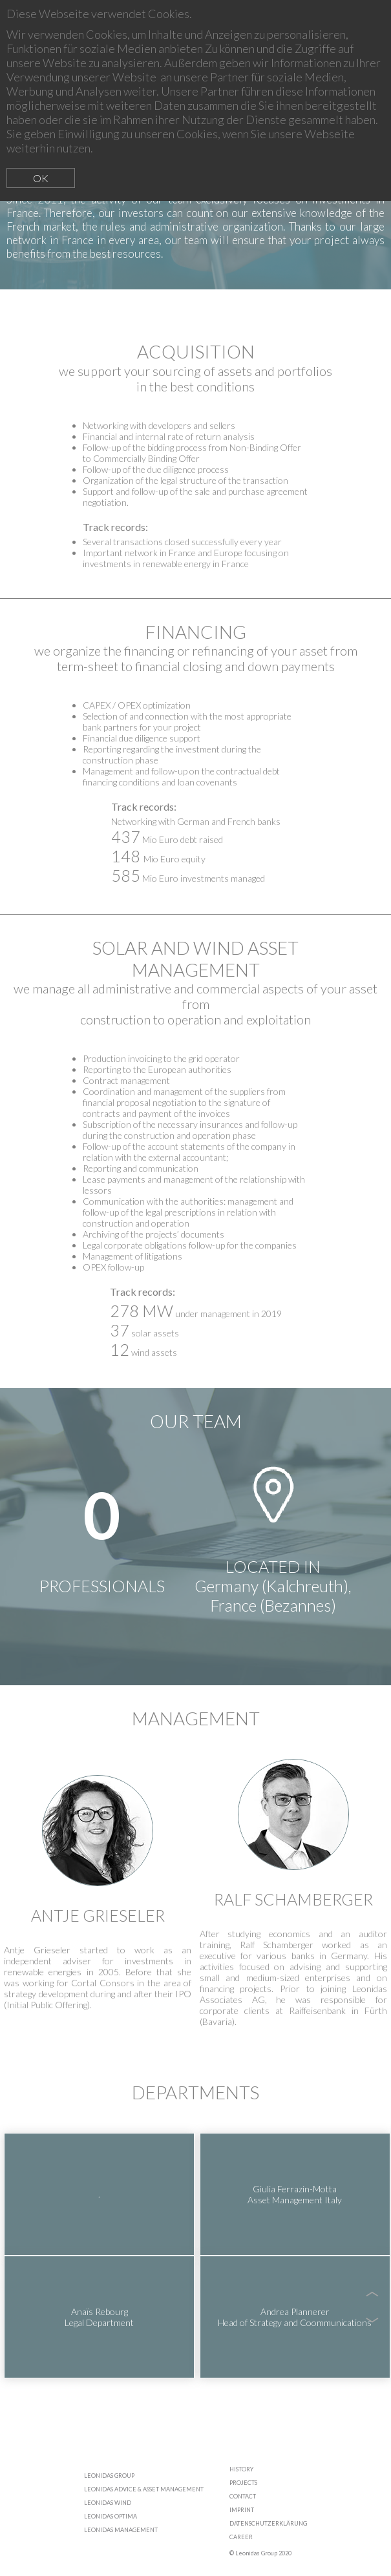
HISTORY (241, 2469)
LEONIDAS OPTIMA (110, 2516)
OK (40, 178)
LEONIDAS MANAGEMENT (121, 2529)
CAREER (241, 2536)
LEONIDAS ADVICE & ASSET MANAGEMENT (144, 2489)
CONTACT (242, 2496)
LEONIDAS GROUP (109, 2475)
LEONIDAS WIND (107, 2502)
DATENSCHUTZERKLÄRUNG (268, 2523)
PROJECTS (243, 2482)
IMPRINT (241, 2509)
